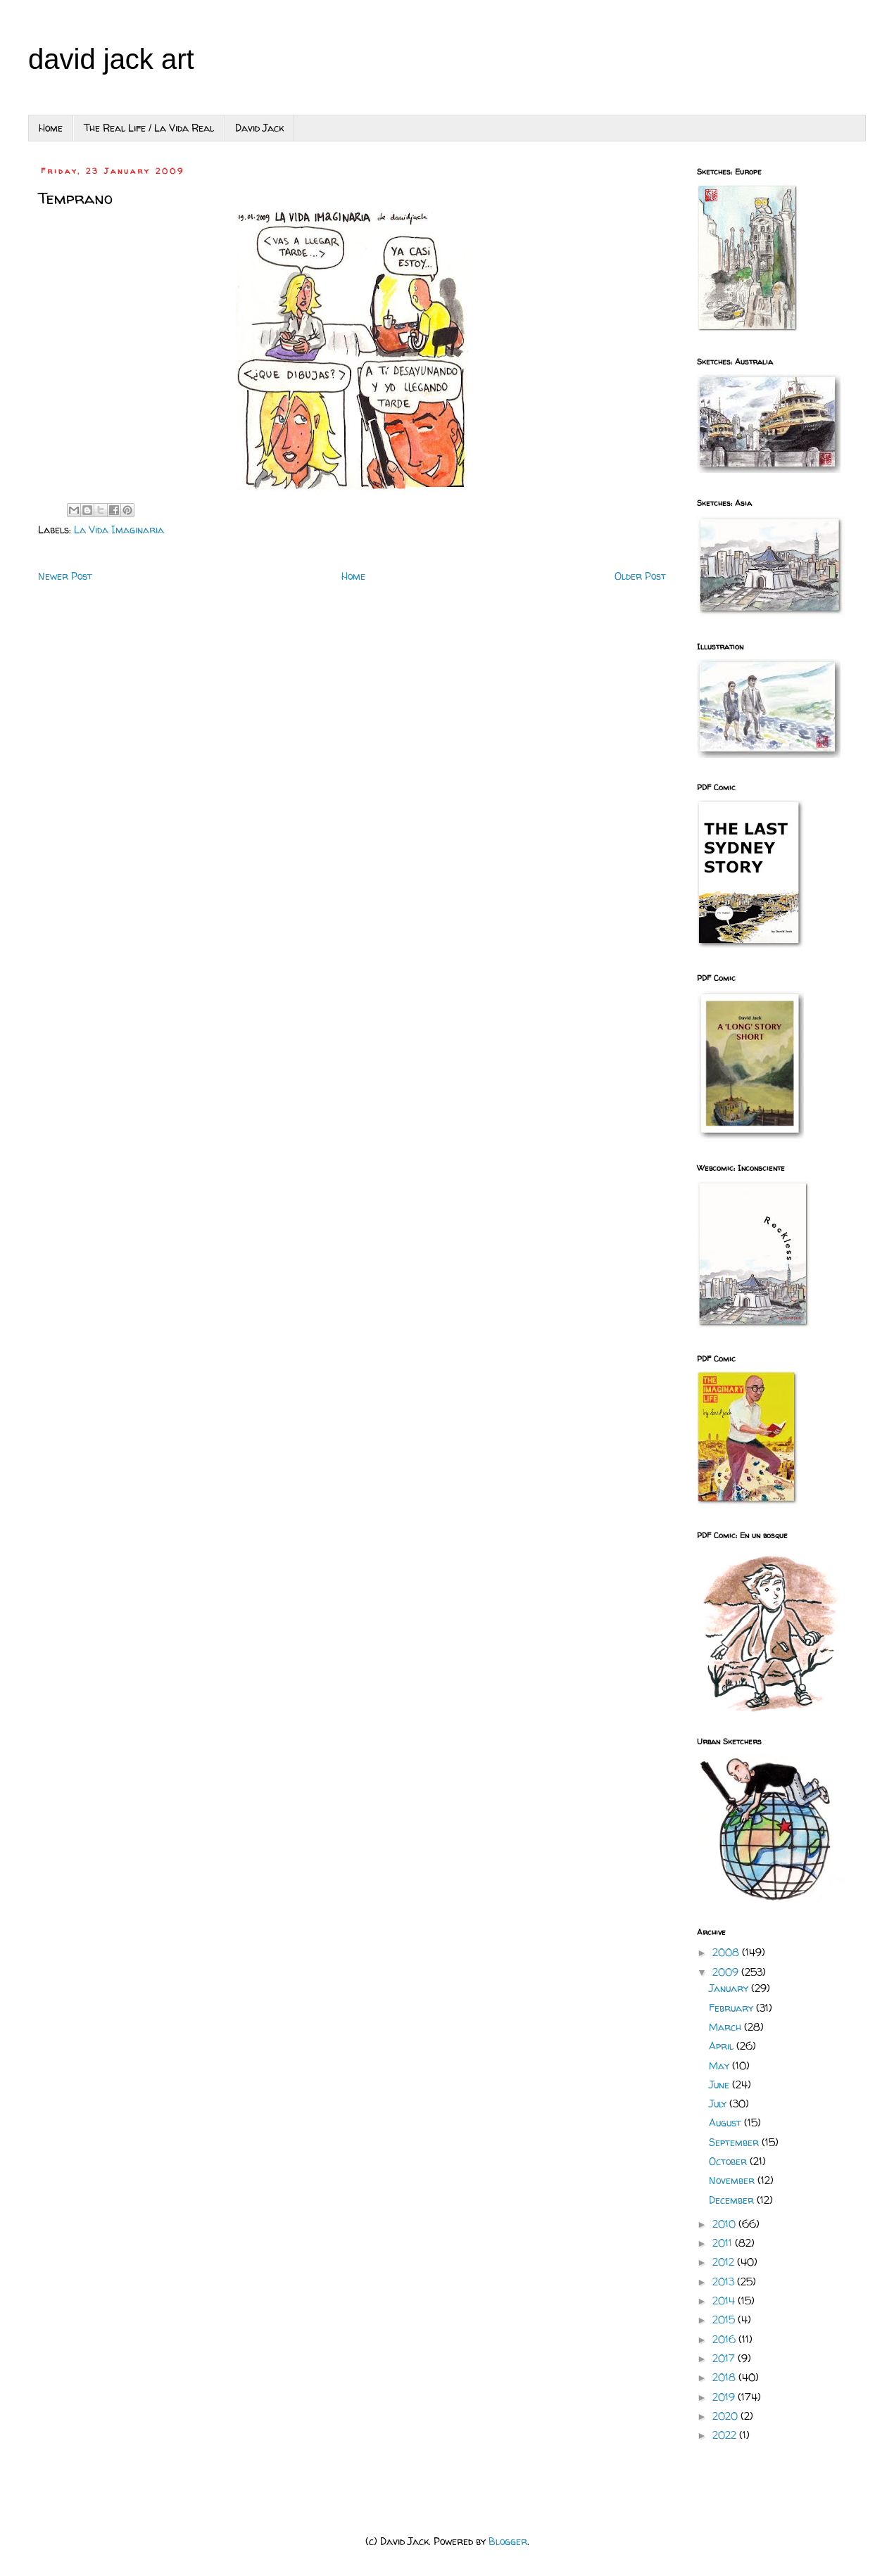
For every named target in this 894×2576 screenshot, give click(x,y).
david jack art (111, 59)
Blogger (508, 2541)
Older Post (640, 576)
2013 (724, 2281)
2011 (723, 2243)
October (729, 2161)
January (730, 1988)
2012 (724, 2262)
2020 (726, 2416)
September (735, 2142)
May (720, 2065)
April (722, 2045)
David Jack (259, 127)
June (720, 2084)
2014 (725, 2300)
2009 (726, 1972)
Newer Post (65, 576)
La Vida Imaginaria (119, 529)
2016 (725, 2339)
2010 (725, 2224)
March (726, 2026)
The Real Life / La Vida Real (149, 127)
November (733, 2180)
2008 (727, 1952)
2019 (725, 2397)
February (732, 2008)
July (719, 2103)
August (726, 2122)
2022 (725, 2435)
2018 (725, 2377)
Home (51, 127)
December (733, 2200)
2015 (725, 2319)
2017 (725, 2358)
